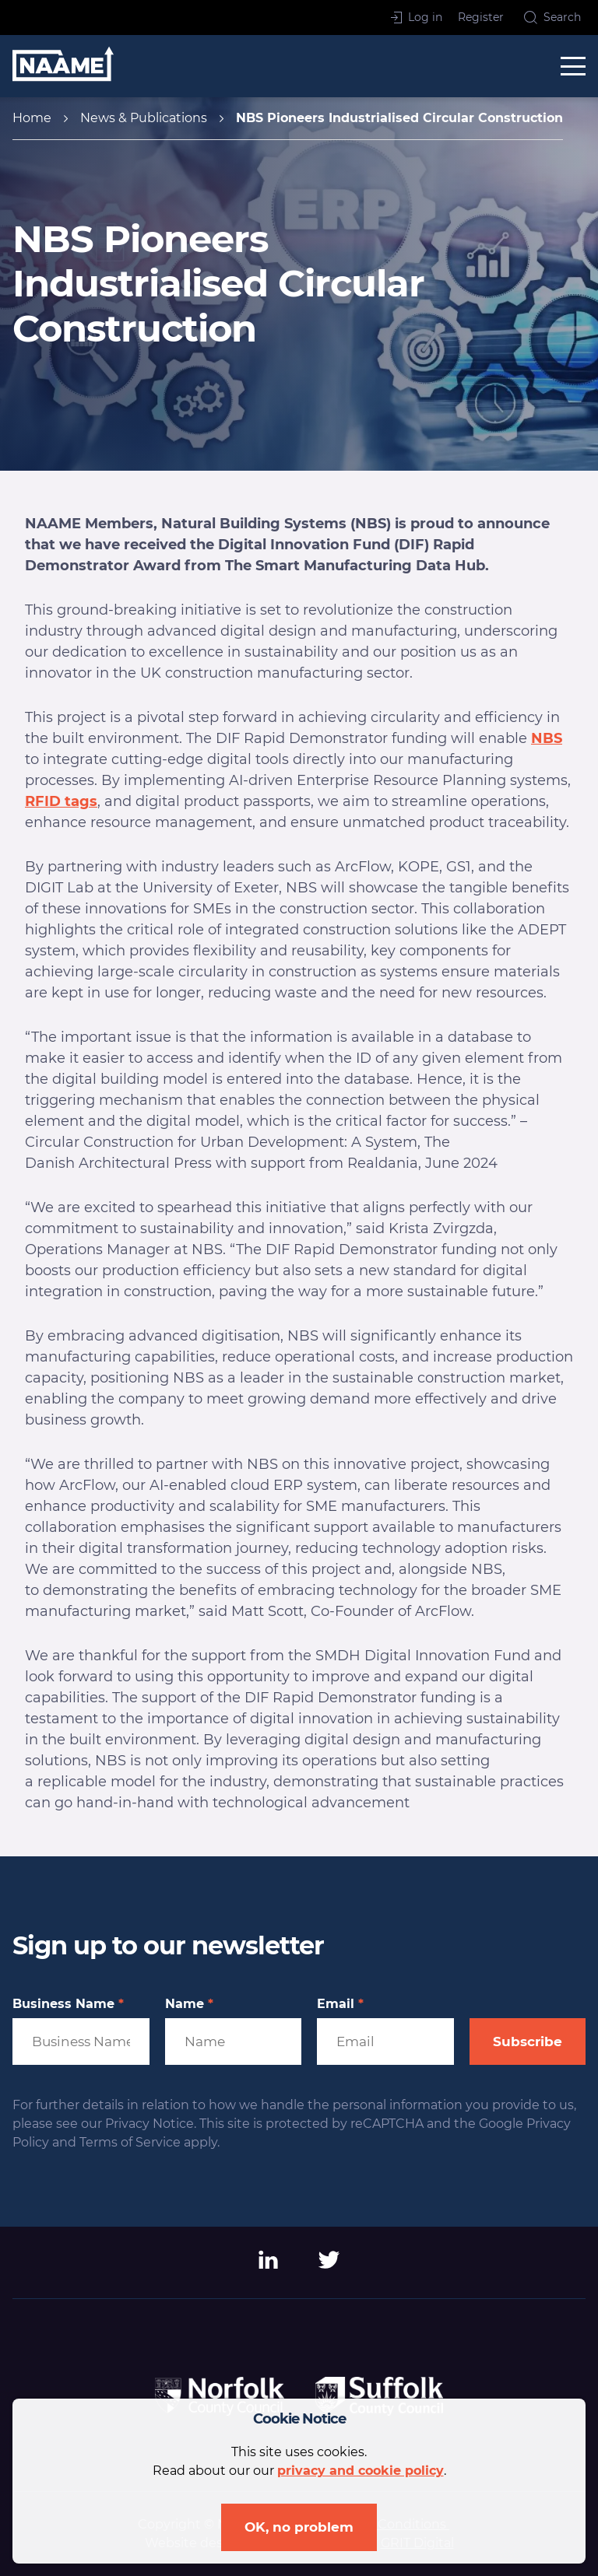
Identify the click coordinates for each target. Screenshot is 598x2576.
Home (31, 117)
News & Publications (143, 117)
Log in (416, 17)
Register (481, 17)
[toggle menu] (573, 66)
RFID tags (61, 801)
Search (552, 17)
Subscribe (527, 2041)
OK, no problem (299, 2527)
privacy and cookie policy (360, 2470)
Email (340, 2004)
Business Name (68, 2004)
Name (189, 2004)
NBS (546, 738)
